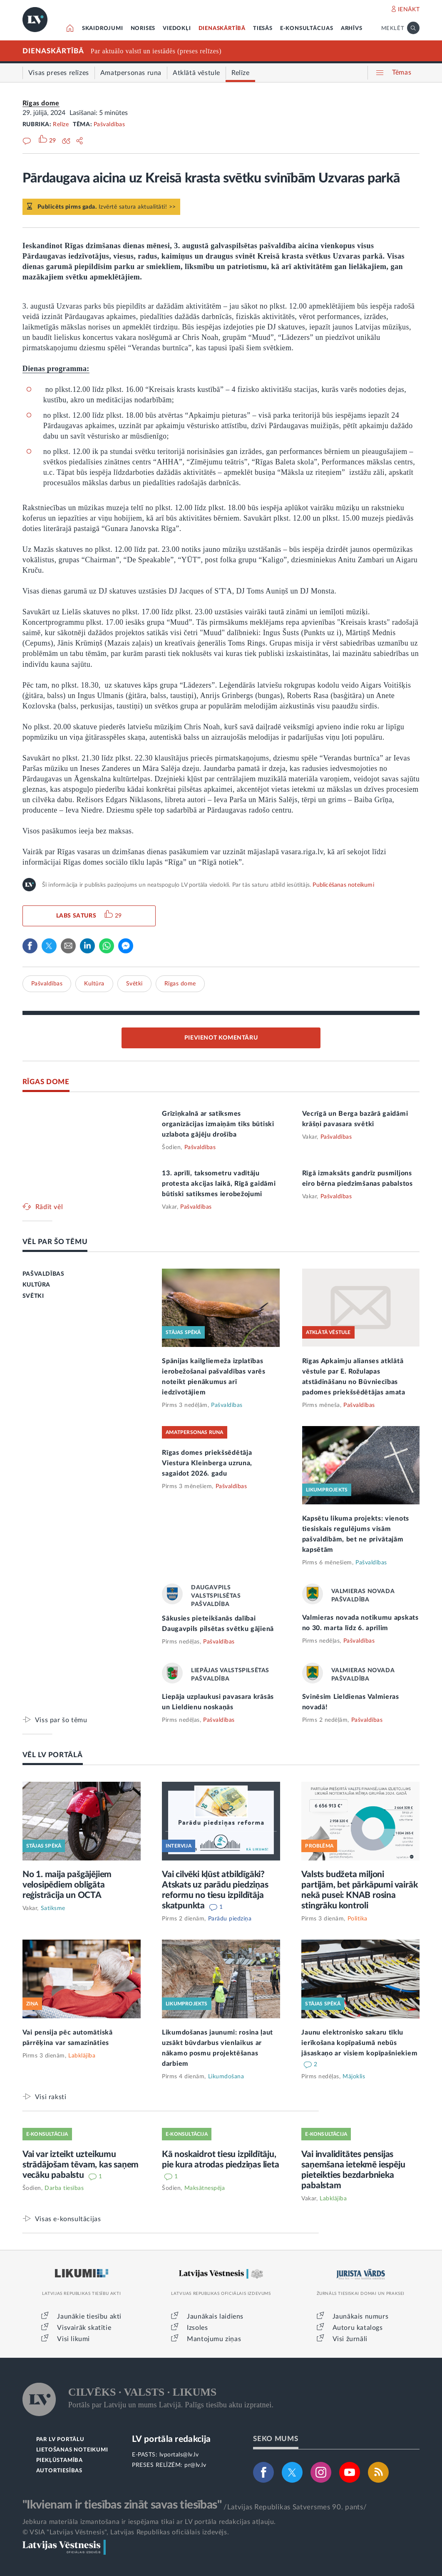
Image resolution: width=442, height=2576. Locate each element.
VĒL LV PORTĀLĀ (52, 1754)
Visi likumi (73, 2339)
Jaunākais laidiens (215, 2316)
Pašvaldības (109, 124)
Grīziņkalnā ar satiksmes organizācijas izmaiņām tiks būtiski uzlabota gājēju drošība (218, 1124)
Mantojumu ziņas (214, 2339)
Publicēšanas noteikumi (343, 885)
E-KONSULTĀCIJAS (306, 28)
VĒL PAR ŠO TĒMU (55, 1241)
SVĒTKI (33, 1296)
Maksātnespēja (204, 2188)
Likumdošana (226, 2077)
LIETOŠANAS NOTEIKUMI (72, 2450)
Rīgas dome (41, 103)
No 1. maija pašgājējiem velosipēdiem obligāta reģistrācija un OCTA (67, 1885)
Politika (358, 1919)
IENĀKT (409, 9)
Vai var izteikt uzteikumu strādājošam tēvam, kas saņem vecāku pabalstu (80, 2165)
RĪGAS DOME (46, 1081)
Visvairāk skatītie (84, 2327)
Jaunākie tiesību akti (89, 2316)
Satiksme (53, 1908)
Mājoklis (354, 2077)
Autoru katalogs (358, 2327)
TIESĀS (263, 28)
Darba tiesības (64, 2188)
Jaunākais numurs (361, 2316)
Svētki (134, 984)
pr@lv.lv (195, 2465)
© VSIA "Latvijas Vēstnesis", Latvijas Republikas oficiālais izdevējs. (125, 2532)
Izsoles (197, 2327)
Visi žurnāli (350, 2339)
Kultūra (94, 984)
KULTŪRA (36, 1285)
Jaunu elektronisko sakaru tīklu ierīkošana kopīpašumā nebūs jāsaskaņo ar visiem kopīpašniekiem (359, 2043)
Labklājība (81, 2056)
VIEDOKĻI (177, 28)
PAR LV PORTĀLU (60, 2439)
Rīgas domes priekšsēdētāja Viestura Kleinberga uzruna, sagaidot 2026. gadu (207, 1463)
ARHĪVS (352, 28)
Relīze (61, 124)
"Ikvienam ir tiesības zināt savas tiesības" (121, 2505)
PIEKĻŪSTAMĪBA (59, 2460)
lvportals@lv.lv (179, 2455)
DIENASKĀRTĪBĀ (222, 28)
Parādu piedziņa (230, 1919)
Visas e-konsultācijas (68, 2218)
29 (118, 916)
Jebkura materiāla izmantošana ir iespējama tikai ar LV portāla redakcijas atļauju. (149, 2522)
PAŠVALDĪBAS (43, 1274)
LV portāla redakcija (171, 2439)
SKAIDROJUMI (102, 28)
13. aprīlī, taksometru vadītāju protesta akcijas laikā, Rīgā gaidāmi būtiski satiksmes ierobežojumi (219, 1183)
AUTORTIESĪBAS (59, 2471)
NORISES (143, 28)
